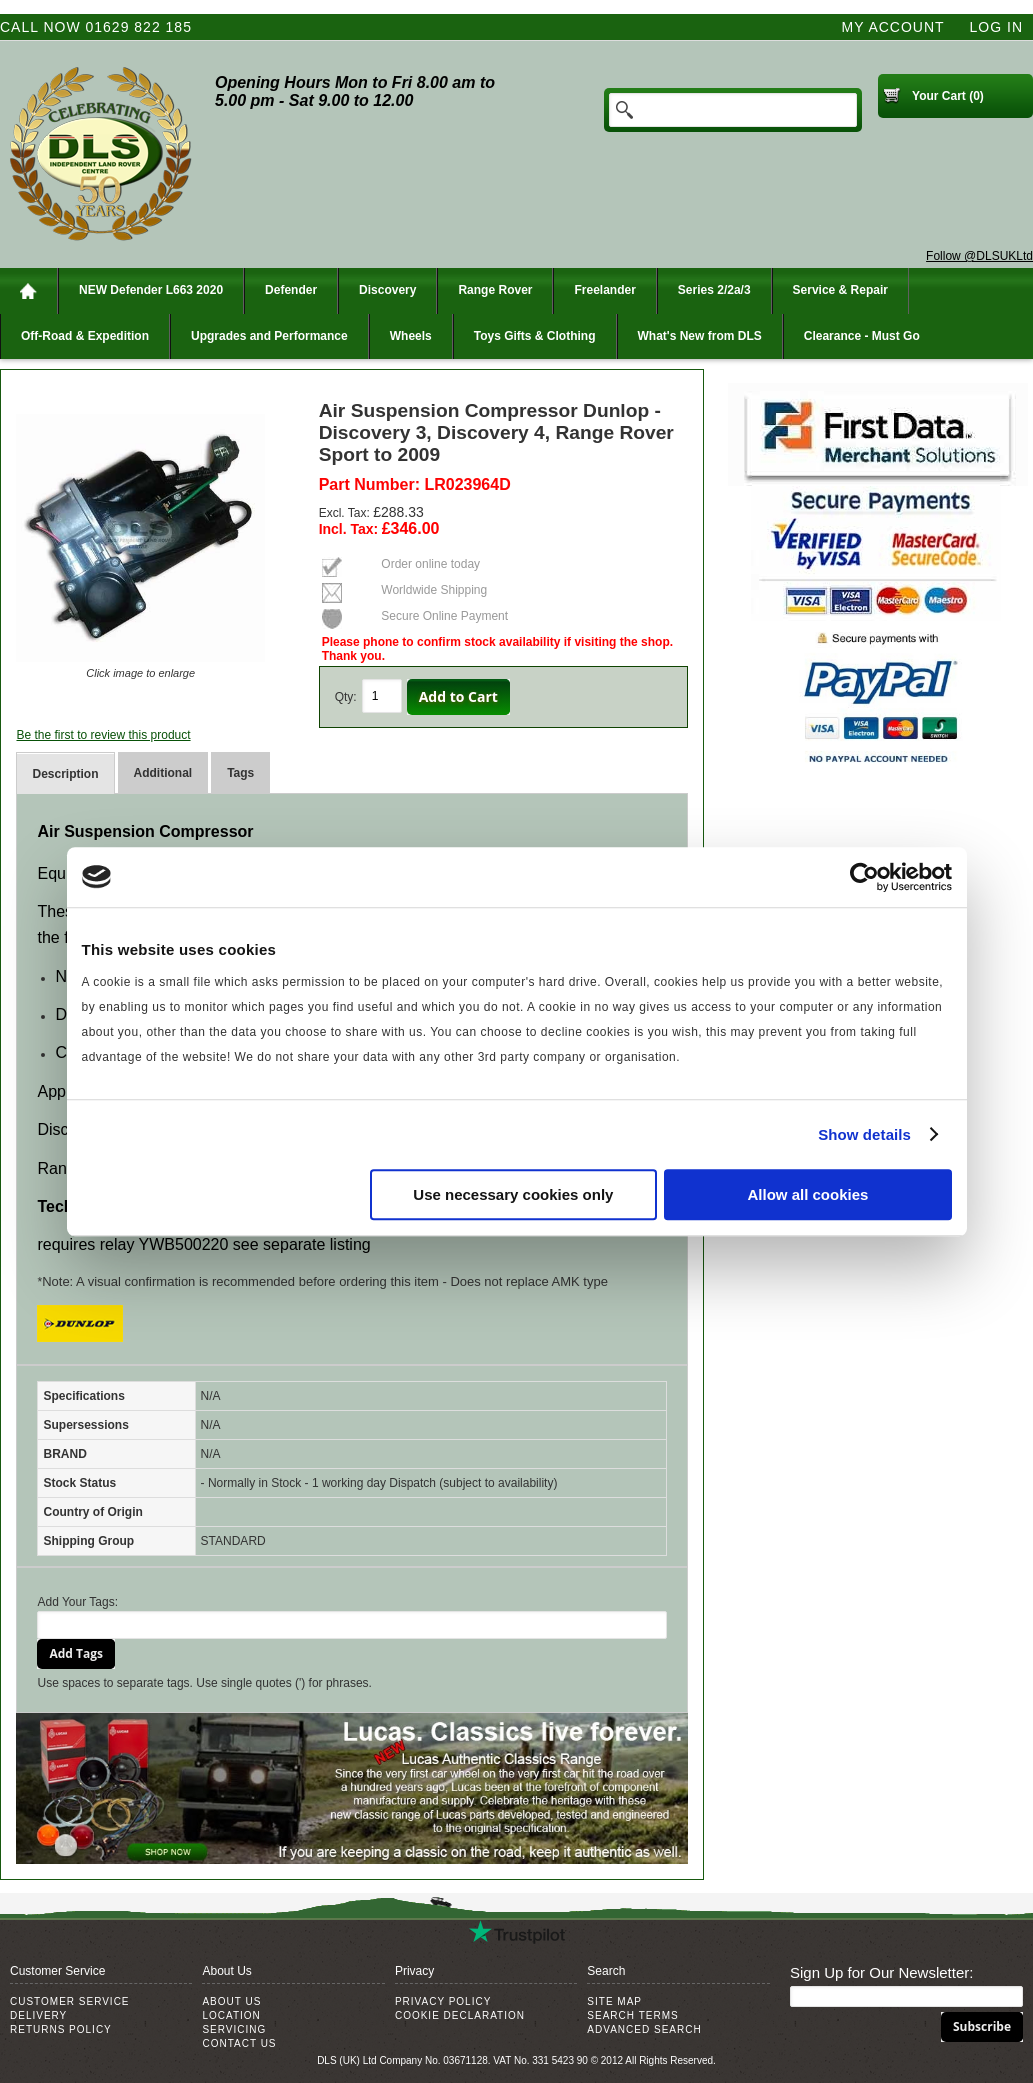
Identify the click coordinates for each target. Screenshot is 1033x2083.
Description (65, 774)
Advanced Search (644, 2029)
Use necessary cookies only (513, 1194)
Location (231, 2015)
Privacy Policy (443, 2001)
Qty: (346, 697)
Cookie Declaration (460, 2015)
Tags (240, 773)
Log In (996, 27)
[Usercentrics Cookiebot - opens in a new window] (864, 877)
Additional (163, 773)
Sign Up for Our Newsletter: (881, 1972)
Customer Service (70, 2001)
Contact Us (239, 2043)
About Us (231, 2001)
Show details (864, 1134)
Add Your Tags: (77, 1602)
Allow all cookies (808, 1194)
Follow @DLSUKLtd (979, 256)
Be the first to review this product (103, 735)
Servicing (234, 2029)
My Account (893, 27)
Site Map (614, 2001)
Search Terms (632, 2015)
